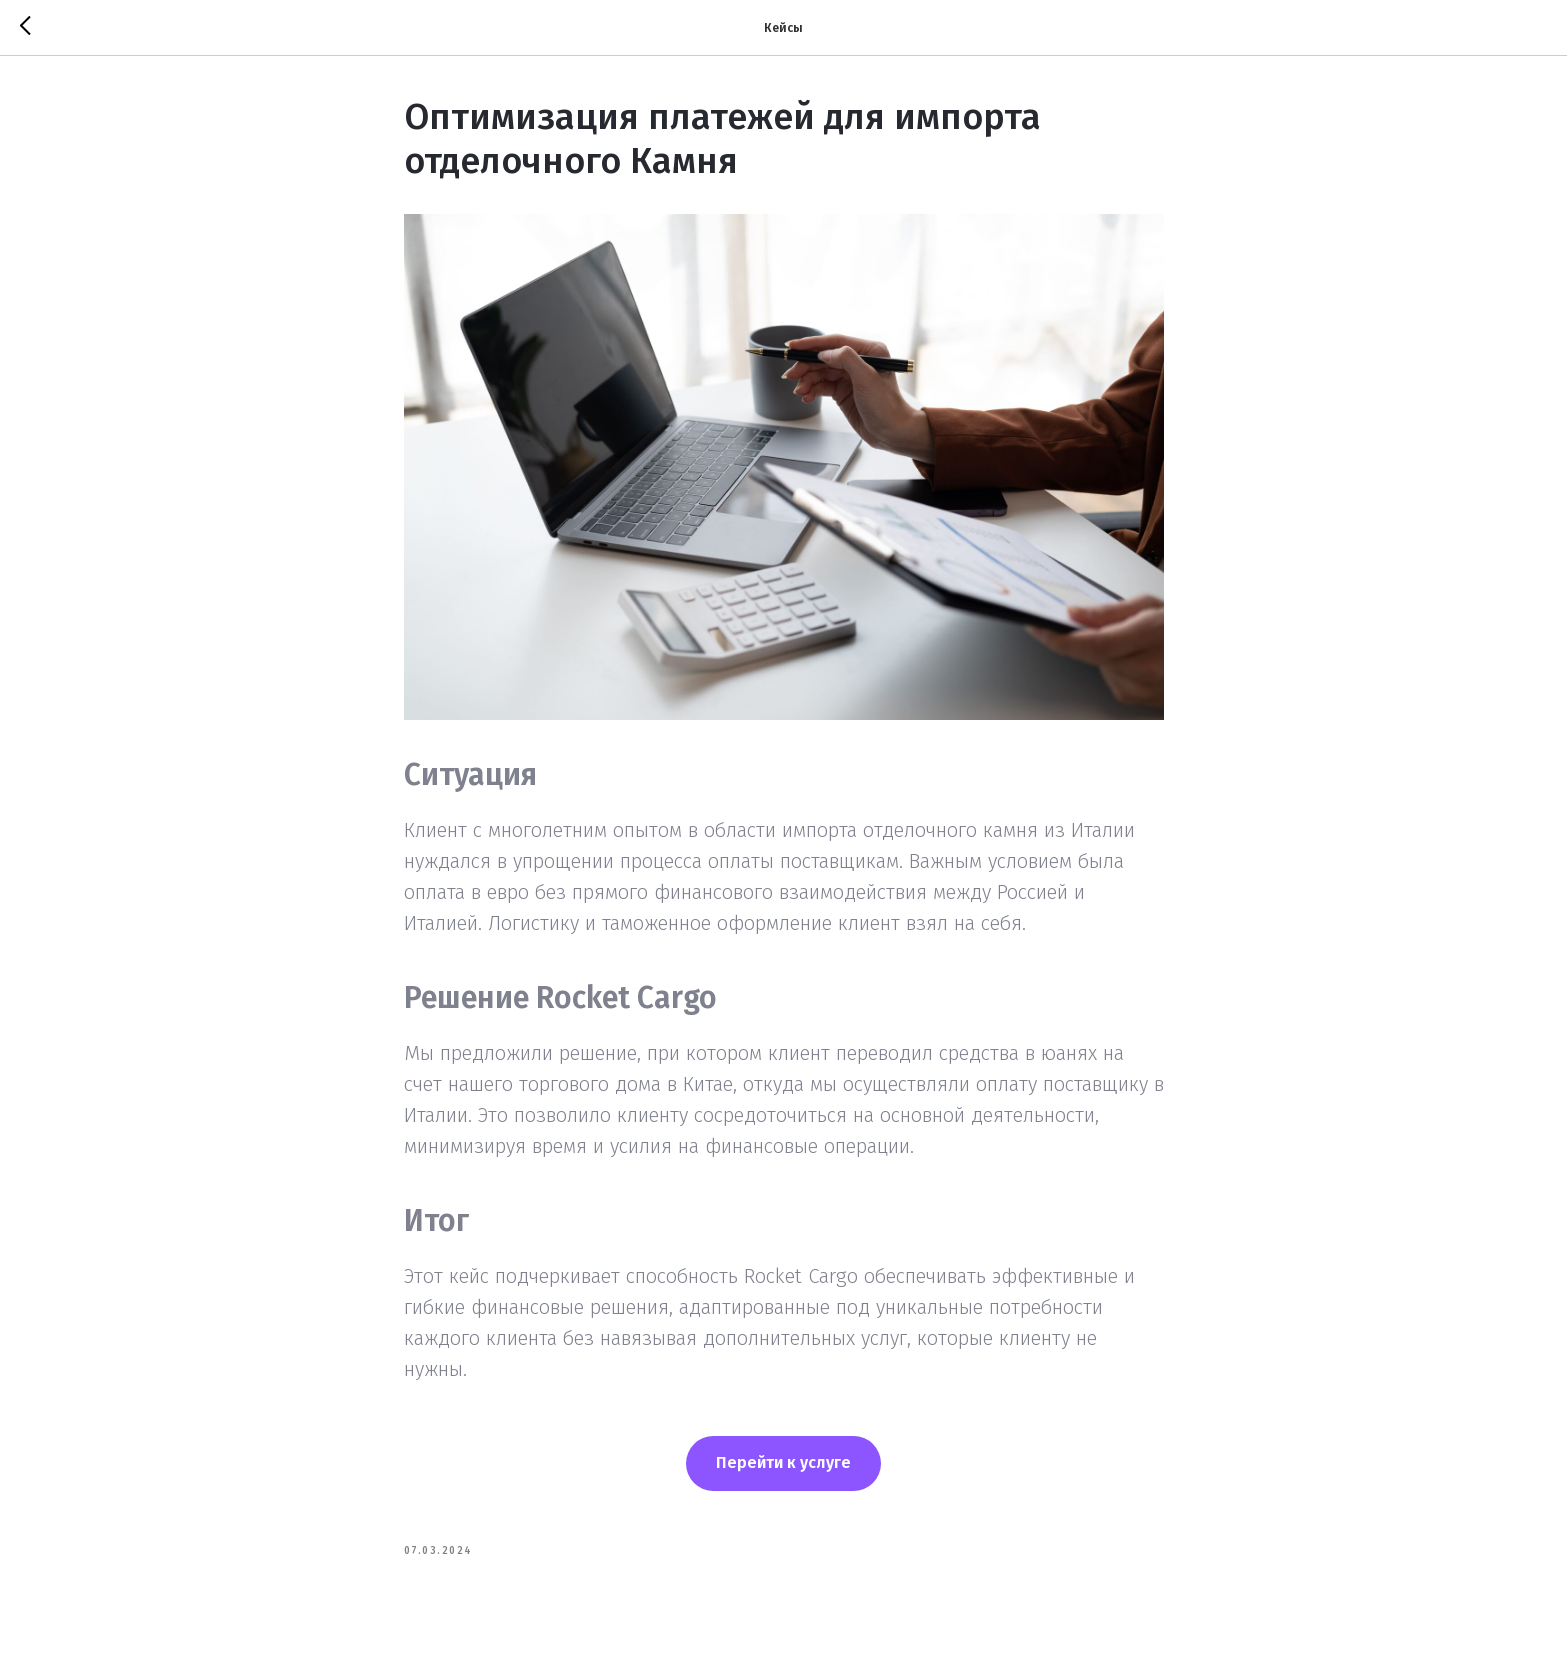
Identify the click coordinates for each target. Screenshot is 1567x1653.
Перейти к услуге (783, 1462)
